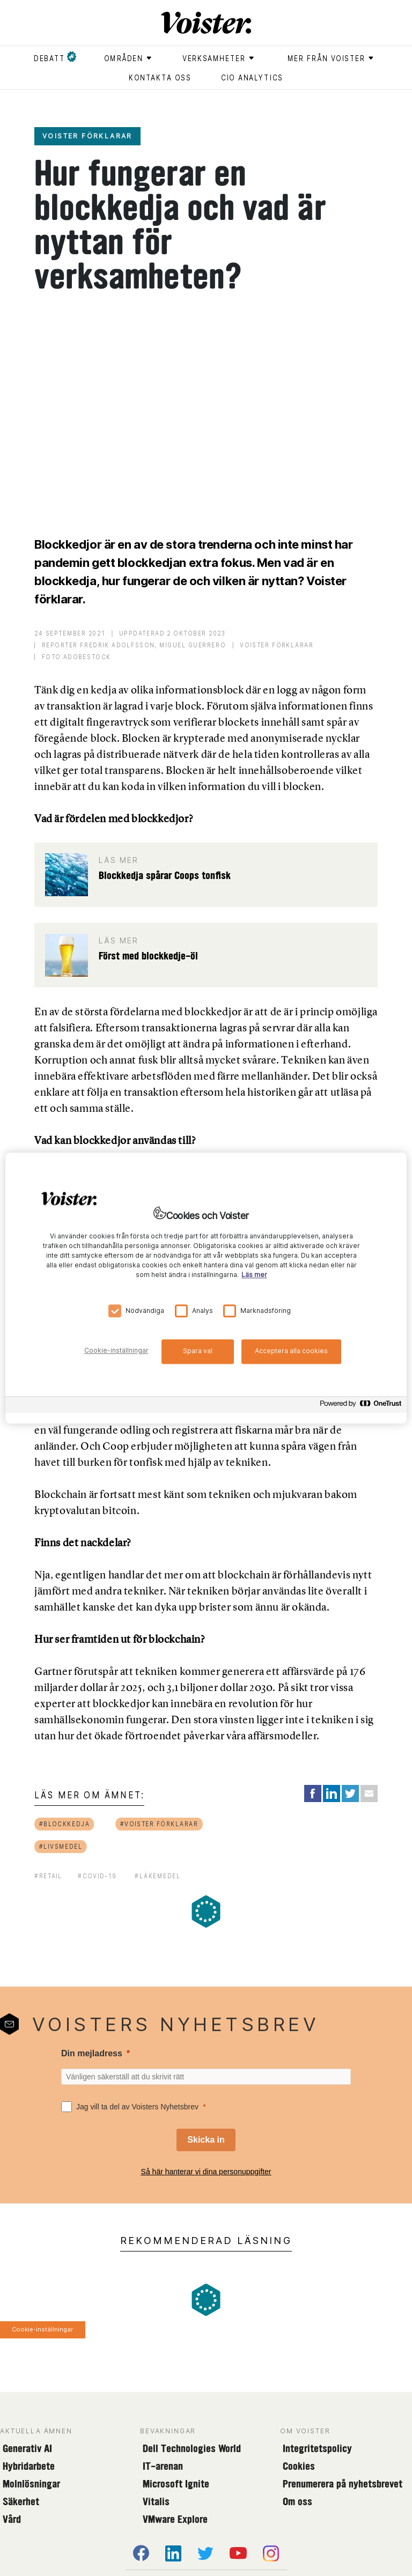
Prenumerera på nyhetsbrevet (342, 2484)
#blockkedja (64, 1824)
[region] (206, 1288)
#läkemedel (157, 1876)
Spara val (197, 1351)
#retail (48, 1876)
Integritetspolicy (317, 2448)
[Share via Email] (369, 1793)
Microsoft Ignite (176, 2484)
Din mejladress (91, 2053)
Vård (12, 2519)
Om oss (297, 2501)
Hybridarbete (29, 2466)
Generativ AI (27, 2448)
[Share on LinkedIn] (331, 1793)
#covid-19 (97, 1876)
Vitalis (156, 2501)
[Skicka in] (205, 2140)
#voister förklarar (159, 1824)
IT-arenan (163, 2466)
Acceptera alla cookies (291, 1351)
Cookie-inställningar (42, 2329)
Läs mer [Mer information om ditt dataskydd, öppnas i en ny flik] (254, 1275)
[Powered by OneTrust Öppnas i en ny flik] (360, 1406)
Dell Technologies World (192, 2448)
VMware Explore (175, 2519)
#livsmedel (61, 1846)
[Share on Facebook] (312, 1793)
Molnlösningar (31, 2484)
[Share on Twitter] (350, 1793)
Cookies (299, 2466)
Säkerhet (21, 2501)
